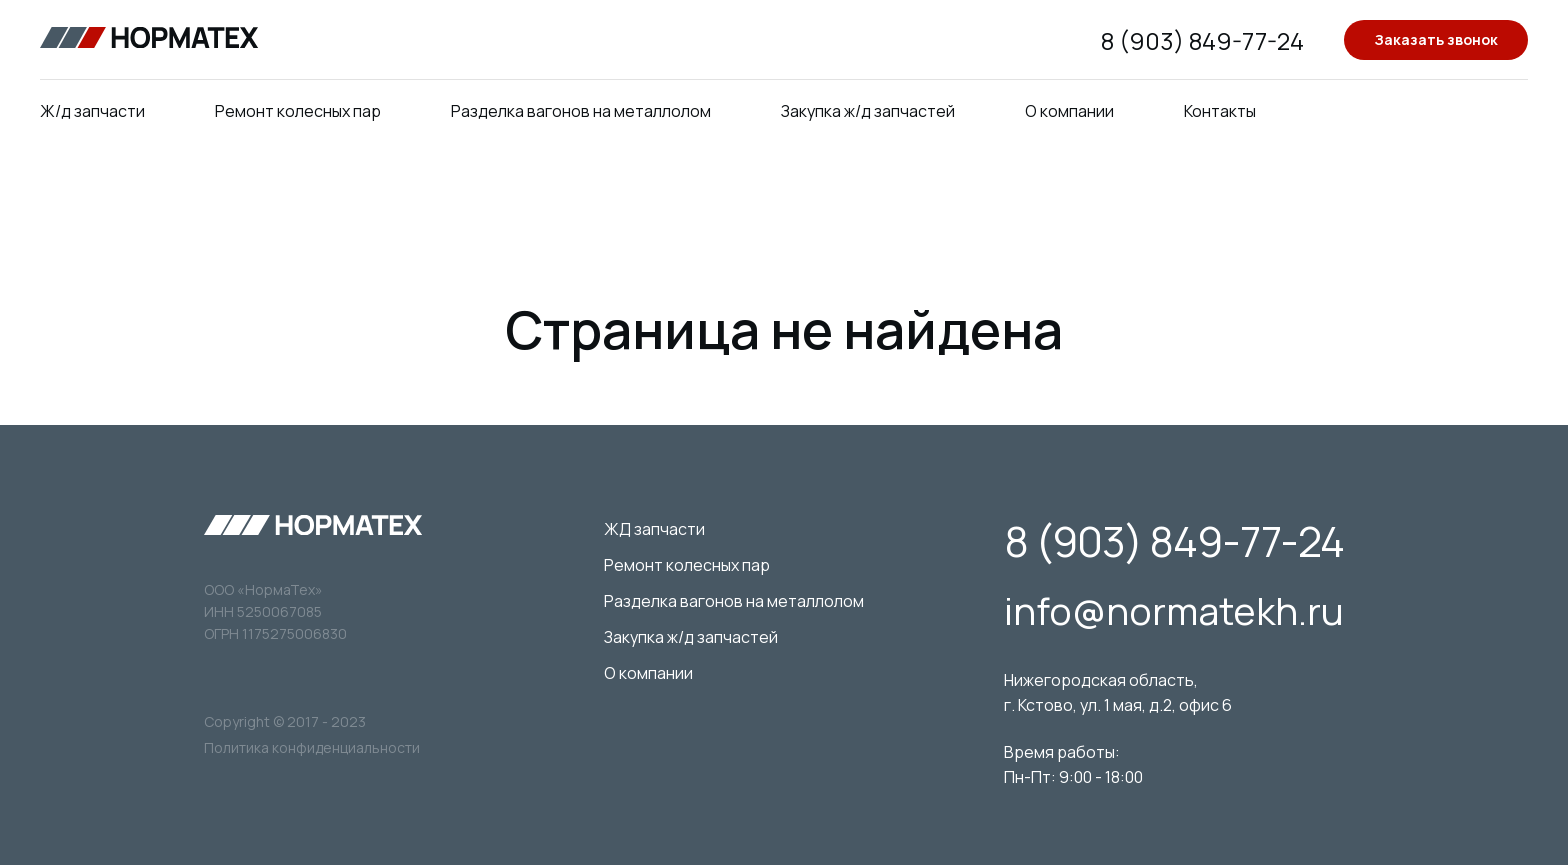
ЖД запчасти (654, 529)
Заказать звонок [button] (1436, 39)
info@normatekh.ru (1174, 610)
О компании (1069, 111)
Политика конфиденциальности (312, 747)
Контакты (1220, 111)
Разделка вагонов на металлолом (581, 111)
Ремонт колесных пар (298, 111)
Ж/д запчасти (92, 111)
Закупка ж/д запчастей (868, 111)
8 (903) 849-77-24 (1202, 40)
